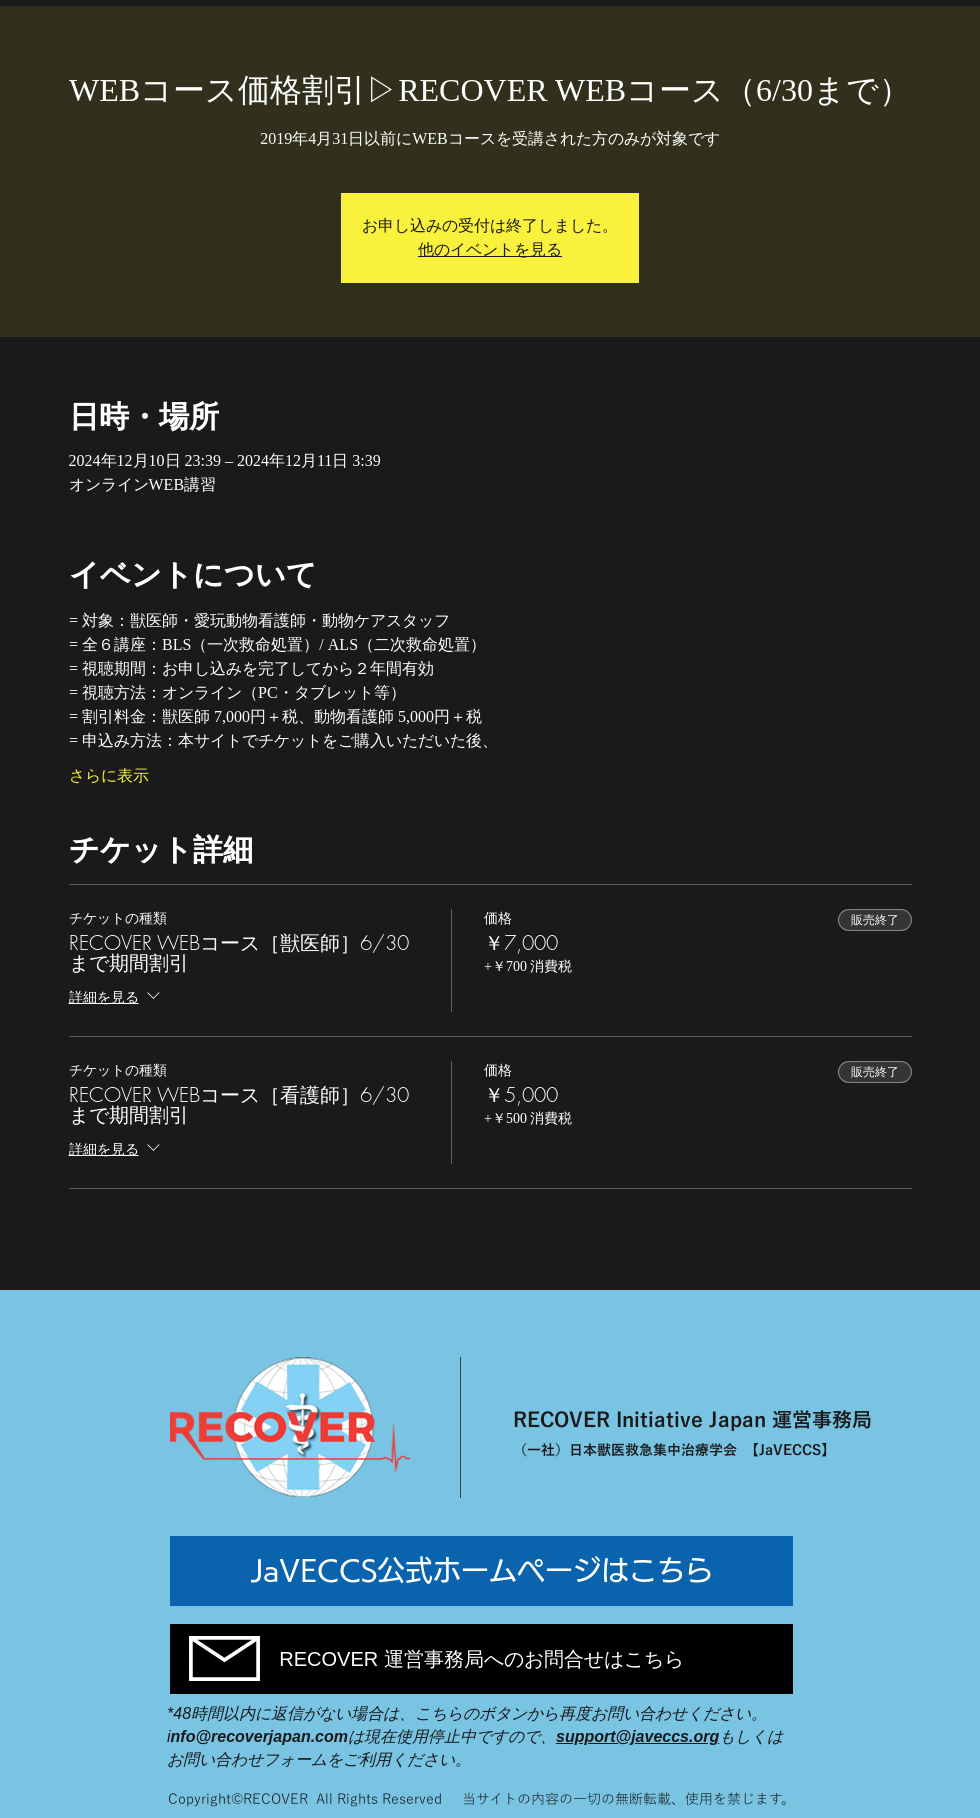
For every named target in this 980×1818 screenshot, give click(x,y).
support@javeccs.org (637, 1736)
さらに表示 (109, 775)
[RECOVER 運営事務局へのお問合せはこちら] (481, 1659)
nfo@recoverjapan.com (259, 1736)
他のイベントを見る (490, 249)
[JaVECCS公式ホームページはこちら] (481, 1571)
